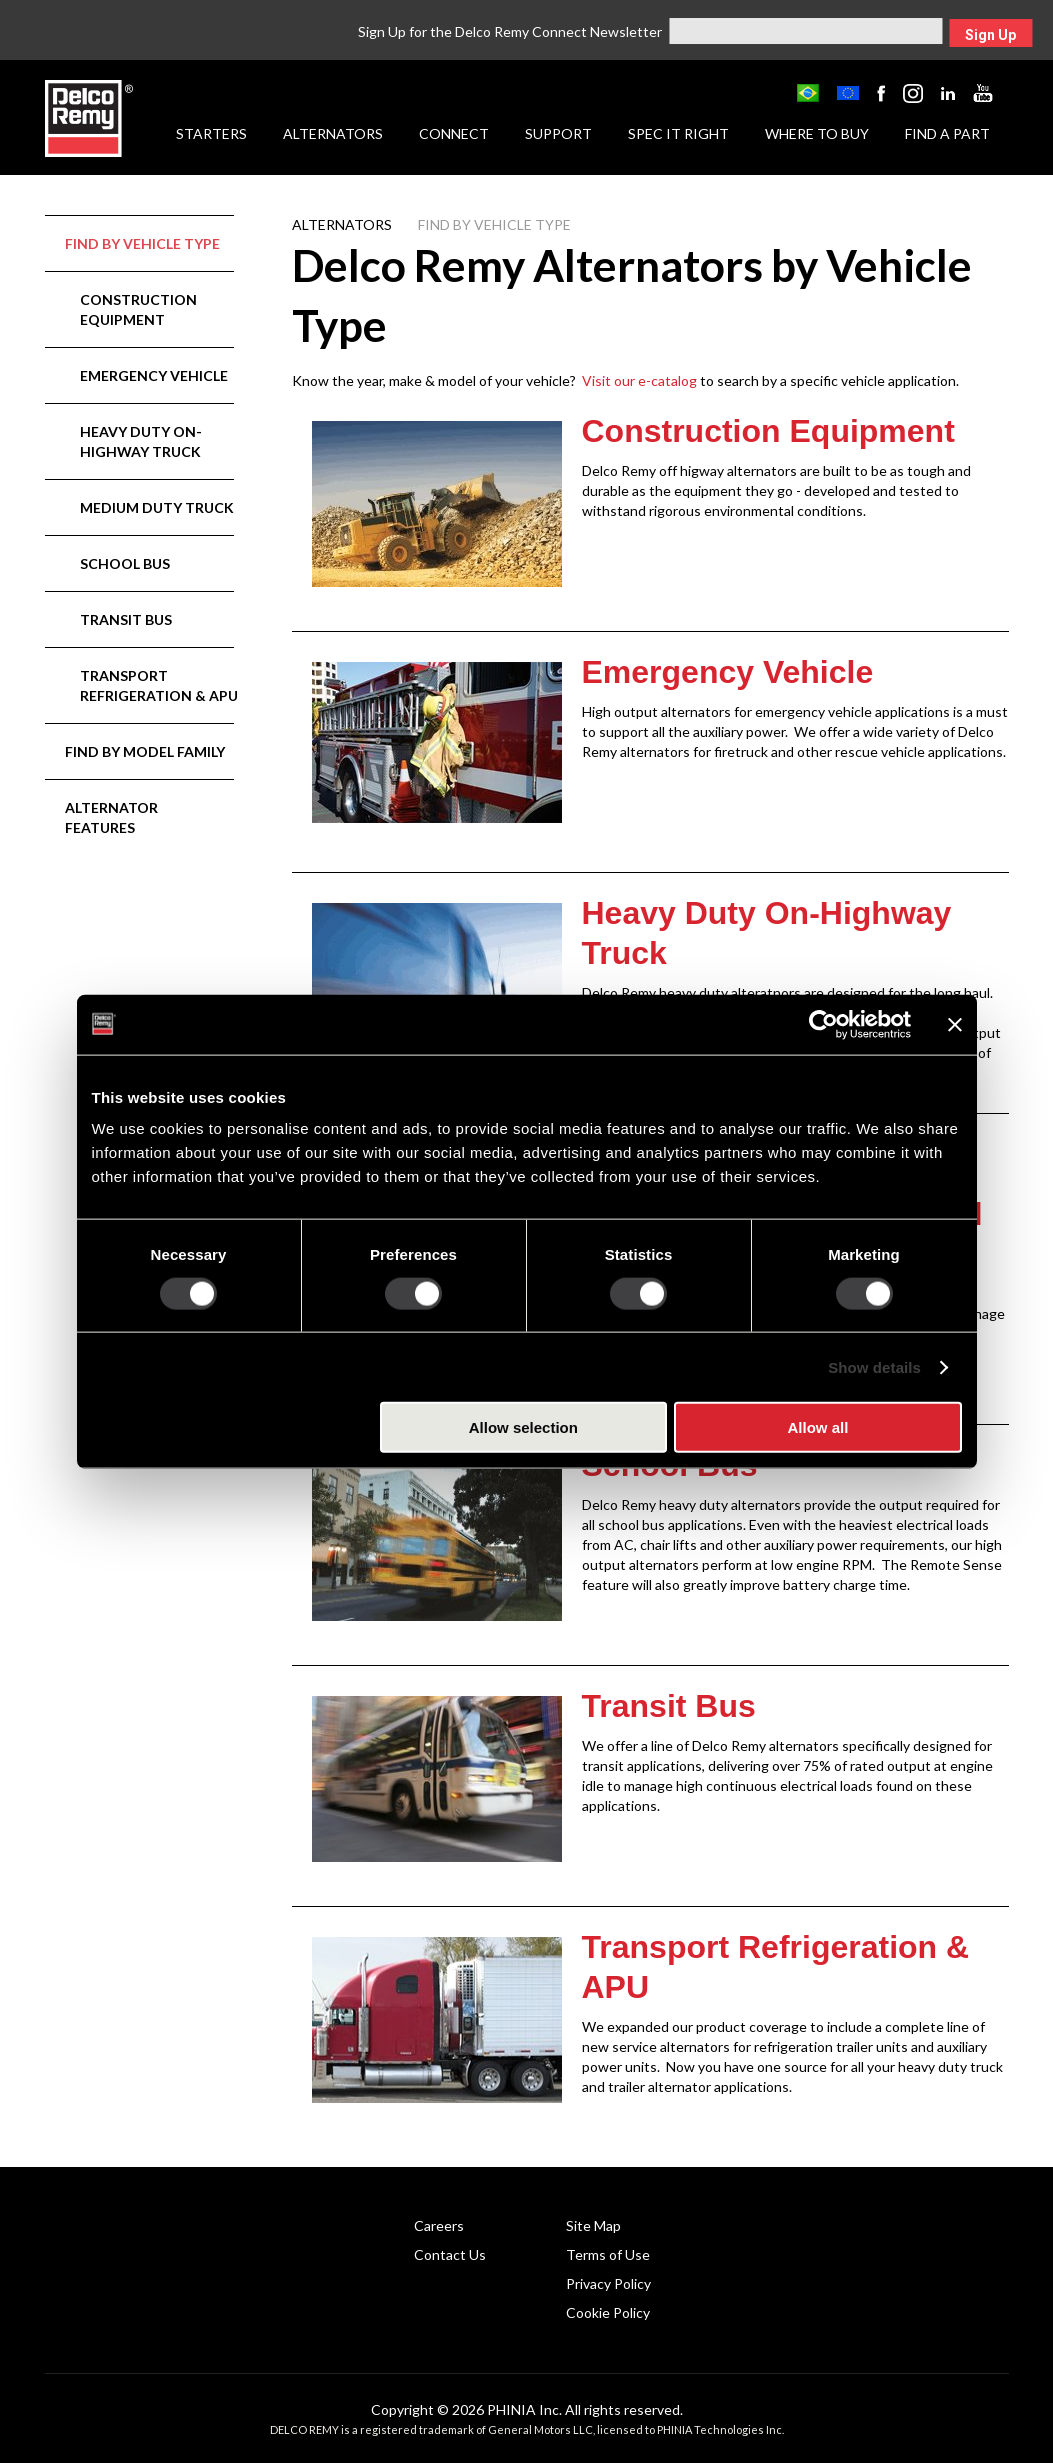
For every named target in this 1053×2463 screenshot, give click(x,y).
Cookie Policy (608, 2312)
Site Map (593, 2225)
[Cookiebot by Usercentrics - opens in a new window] (823, 1024)
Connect (454, 133)
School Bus (125, 563)
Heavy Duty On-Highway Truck (141, 441)
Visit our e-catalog (639, 380)
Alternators (333, 133)
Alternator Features (111, 817)
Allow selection (523, 1427)
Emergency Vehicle (154, 375)
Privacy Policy (608, 2283)
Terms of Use (608, 2254)
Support (558, 133)
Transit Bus (126, 619)
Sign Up (990, 35)
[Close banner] (955, 1024)
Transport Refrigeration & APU (159, 685)
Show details (874, 1366)
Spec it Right (678, 133)
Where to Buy (817, 133)
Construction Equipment (138, 309)
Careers (439, 2225)
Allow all (818, 1427)
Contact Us (450, 2254)
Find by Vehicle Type (142, 243)
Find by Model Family (145, 751)
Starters (211, 133)
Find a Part (947, 133)
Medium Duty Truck (157, 507)
